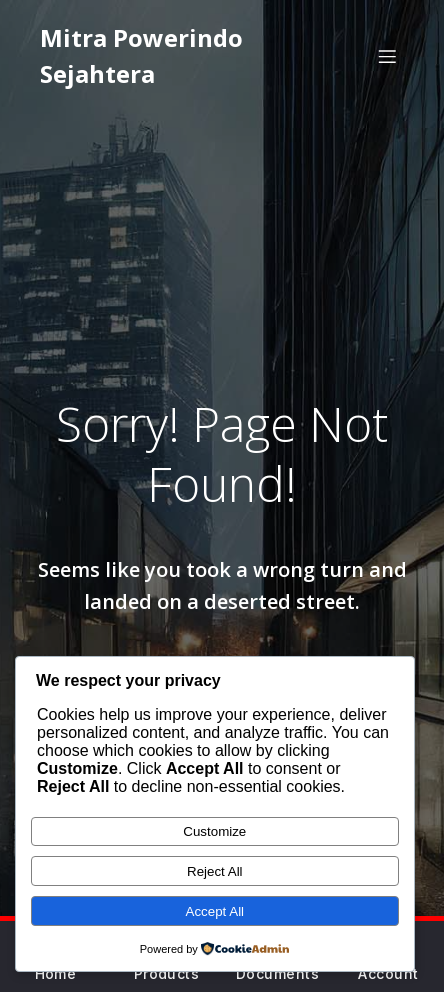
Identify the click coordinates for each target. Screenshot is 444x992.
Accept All (215, 911)
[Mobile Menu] (387, 56)
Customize (214, 831)
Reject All (215, 871)
